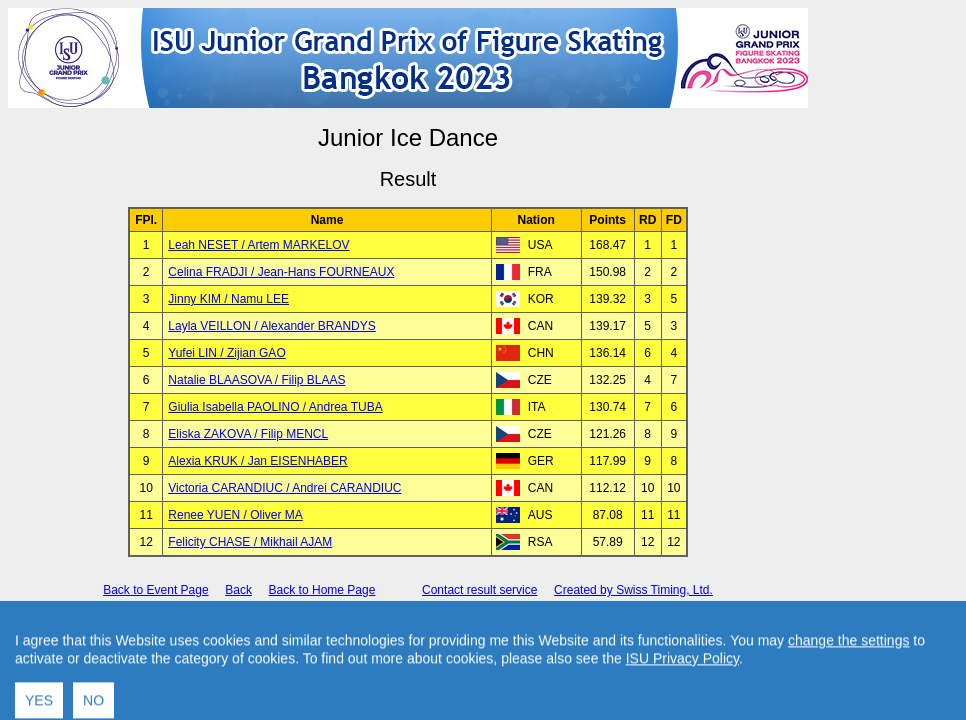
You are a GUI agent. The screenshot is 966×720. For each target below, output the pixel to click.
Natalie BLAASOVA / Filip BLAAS (256, 380)
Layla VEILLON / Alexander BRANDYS (271, 326)
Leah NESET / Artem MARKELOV (258, 245)
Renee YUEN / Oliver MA (235, 515)
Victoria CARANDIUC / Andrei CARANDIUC (284, 488)
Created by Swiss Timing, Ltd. (633, 590)
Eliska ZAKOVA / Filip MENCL (248, 434)
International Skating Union (378, 624)
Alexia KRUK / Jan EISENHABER (257, 461)
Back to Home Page (322, 590)
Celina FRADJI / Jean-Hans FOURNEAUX (281, 272)
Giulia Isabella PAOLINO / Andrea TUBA (275, 407)
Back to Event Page (155, 590)
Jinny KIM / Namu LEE (228, 299)
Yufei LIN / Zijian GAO (226, 353)
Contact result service (479, 590)
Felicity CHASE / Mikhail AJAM (250, 542)
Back (238, 590)
